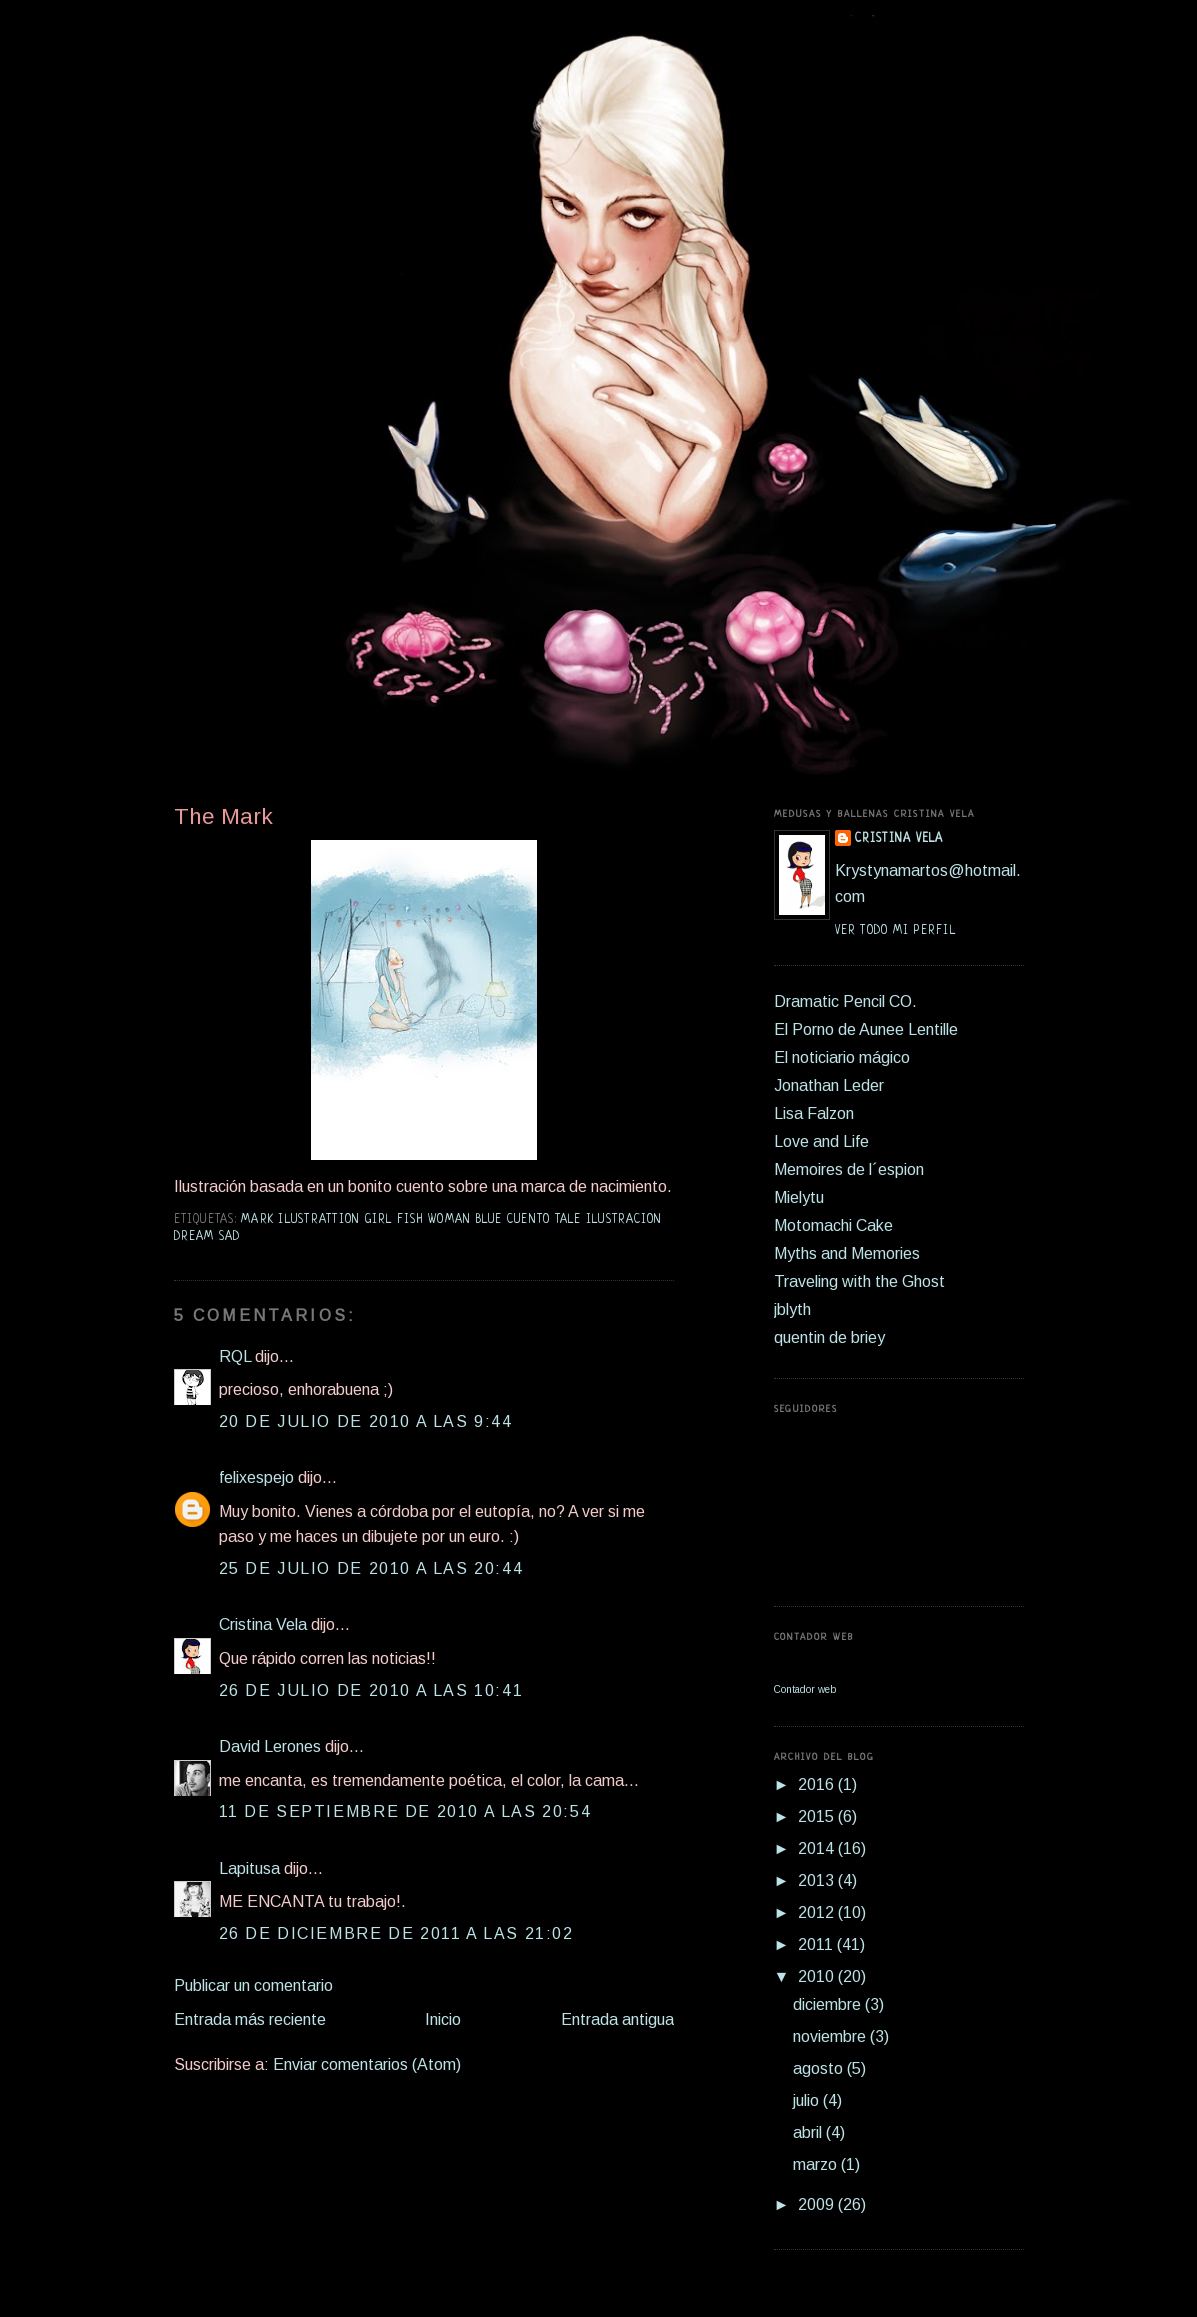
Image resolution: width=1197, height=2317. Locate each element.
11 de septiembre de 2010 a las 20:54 (405, 1811)
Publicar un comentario (253, 1985)
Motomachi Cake (833, 1225)
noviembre (831, 2036)
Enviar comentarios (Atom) (367, 2064)
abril (809, 2132)
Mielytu (799, 1197)
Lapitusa (249, 1868)
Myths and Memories (847, 1253)
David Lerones (270, 1746)
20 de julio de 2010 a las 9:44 (366, 1421)
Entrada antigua (617, 2019)
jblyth (792, 1309)
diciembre (829, 2004)
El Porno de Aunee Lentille (866, 1029)
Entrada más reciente (250, 2019)
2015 (818, 1816)
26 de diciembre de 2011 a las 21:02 (396, 1933)
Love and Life (821, 1141)
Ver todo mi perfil (895, 931)
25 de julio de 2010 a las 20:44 (371, 1568)
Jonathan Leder (829, 1085)
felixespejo (256, 1477)
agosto (820, 2068)
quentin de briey (829, 1337)
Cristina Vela (263, 1624)
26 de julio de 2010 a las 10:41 (371, 1690)
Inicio (443, 2019)
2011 (817, 1944)
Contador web (805, 1689)
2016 (818, 1784)
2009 (818, 2204)
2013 (818, 1880)
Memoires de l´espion (849, 1169)
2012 (818, 1912)
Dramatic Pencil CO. (845, 1001)
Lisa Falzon (814, 1113)
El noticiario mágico (842, 1057)
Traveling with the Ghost (859, 1281)
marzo (817, 2164)
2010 (818, 1976)
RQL (235, 1356)
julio (808, 2100)
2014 (818, 1848)
